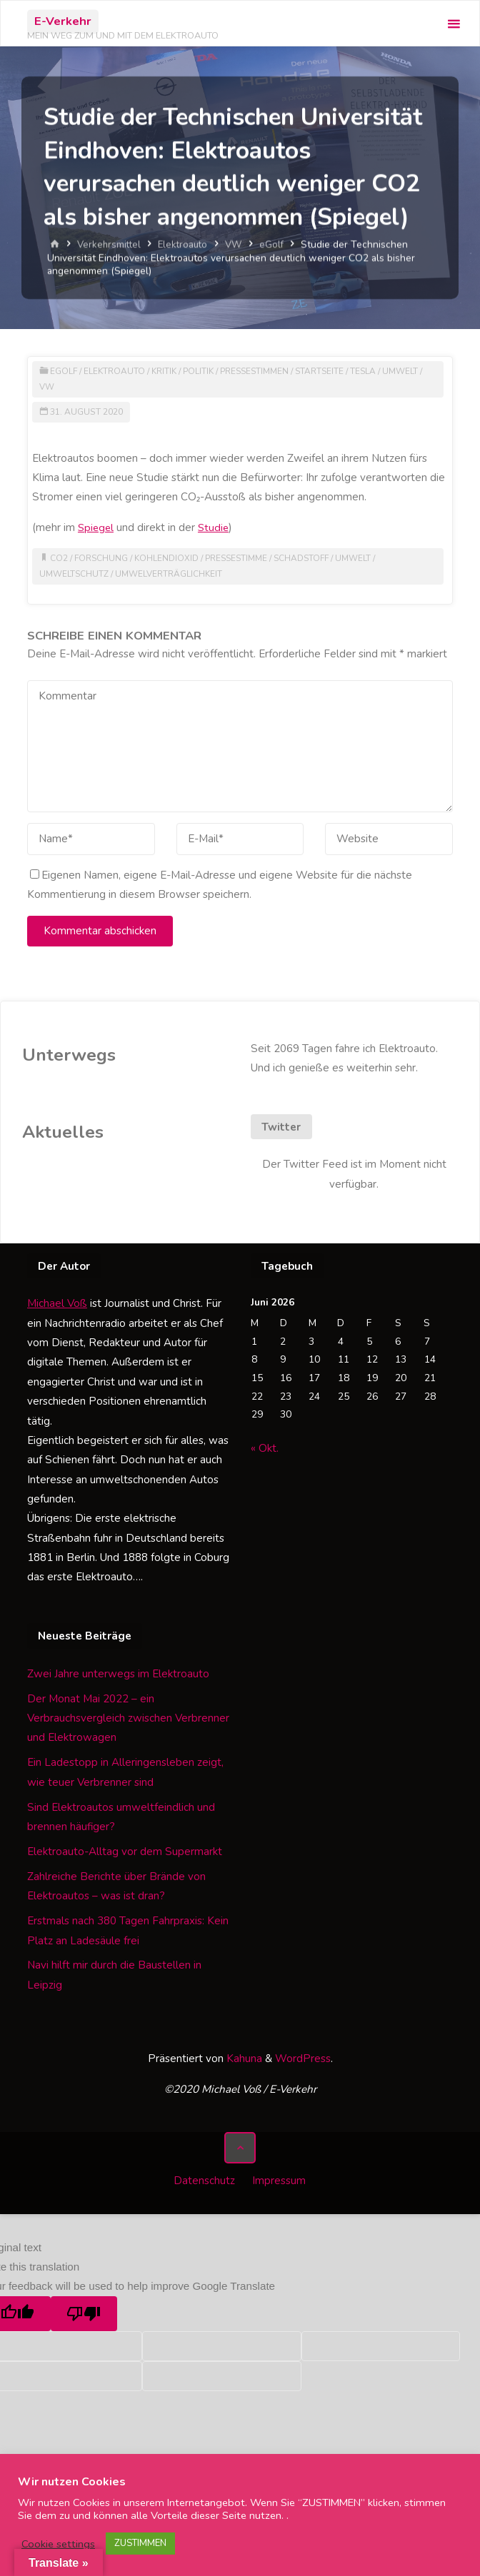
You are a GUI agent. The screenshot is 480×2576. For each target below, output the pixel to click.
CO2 (59, 558)
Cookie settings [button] (58, 2543)
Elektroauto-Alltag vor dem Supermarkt (124, 1851)
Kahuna (243, 2058)
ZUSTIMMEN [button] (140, 2543)
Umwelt (412, 371)
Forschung (101, 558)
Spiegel (97, 527)
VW (238, 244)
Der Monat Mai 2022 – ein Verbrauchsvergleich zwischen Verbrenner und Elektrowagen (128, 1718)
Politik (203, 371)
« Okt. (265, 1448)
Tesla (374, 371)
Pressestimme (240, 558)
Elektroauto (187, 244)
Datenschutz (203, 2179)
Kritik (167, 371)
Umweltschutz (74, 574)
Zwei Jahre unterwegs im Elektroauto (118, 1674)
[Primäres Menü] (453, 24)
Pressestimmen (262, 371)
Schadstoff (308, 558)
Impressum (280, 2179)
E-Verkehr (63, 21)
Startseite (329, 371)
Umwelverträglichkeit (171, 574)
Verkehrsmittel (111, 244)
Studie (216, 527)
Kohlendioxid (168, 558)
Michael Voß (57, 1303)
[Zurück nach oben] (240, 2148)
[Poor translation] (84, 2310)
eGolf (277, 244)
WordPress (303, 2058)
